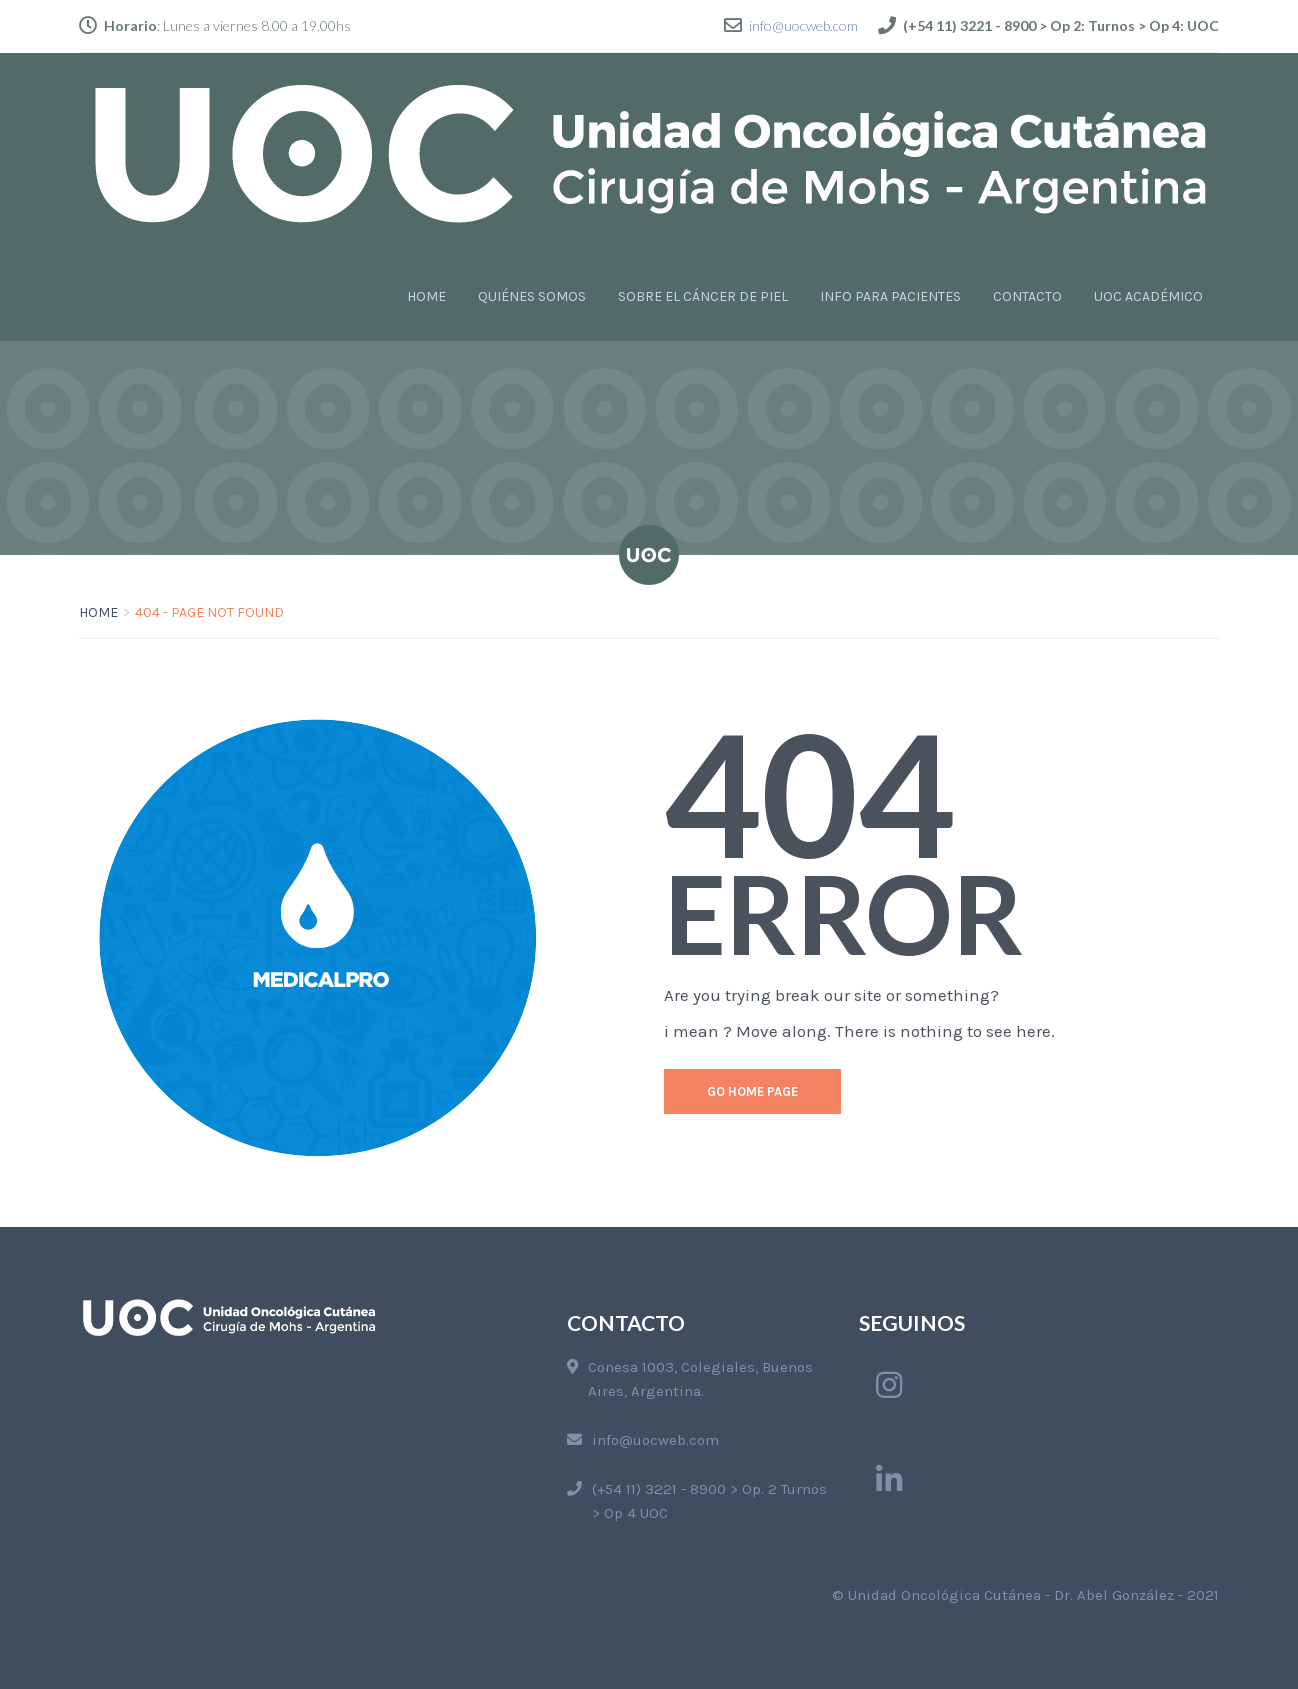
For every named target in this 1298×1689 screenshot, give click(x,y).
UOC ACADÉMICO (1148, 296)
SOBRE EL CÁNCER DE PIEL (703, 296)
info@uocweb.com (803, 25)
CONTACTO (1027, 296)
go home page (752, 1091)
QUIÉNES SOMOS (532, 296)
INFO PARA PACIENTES (890, 296)
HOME (426, 296)
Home (98, 612)
